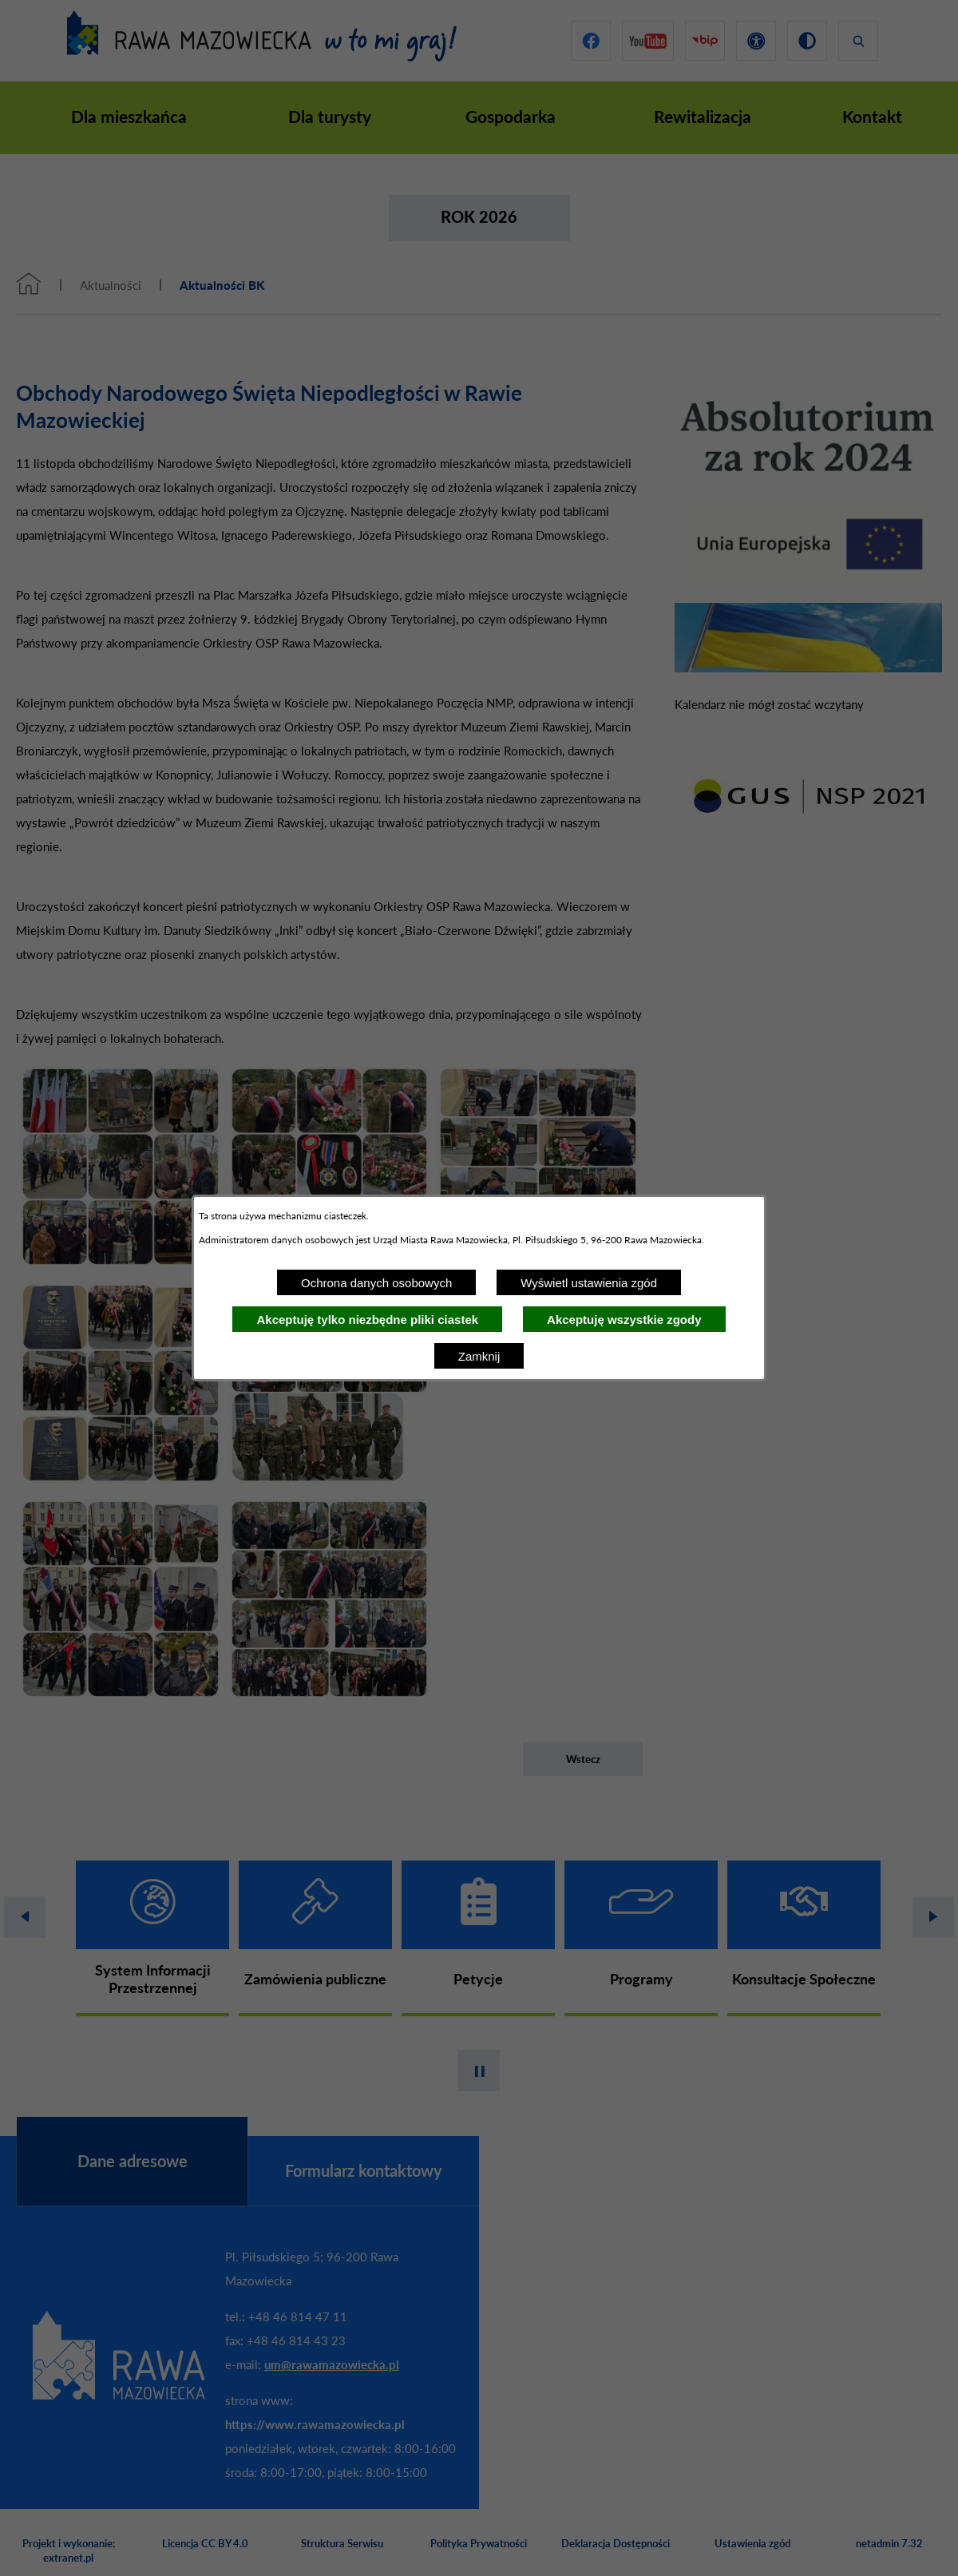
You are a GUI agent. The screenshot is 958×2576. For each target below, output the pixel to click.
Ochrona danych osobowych (376, 1283)
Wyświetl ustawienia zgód (589, 1283)
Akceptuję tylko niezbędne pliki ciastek (367, 1319)
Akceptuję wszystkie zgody (624, 1319)
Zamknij (479, 1356)
